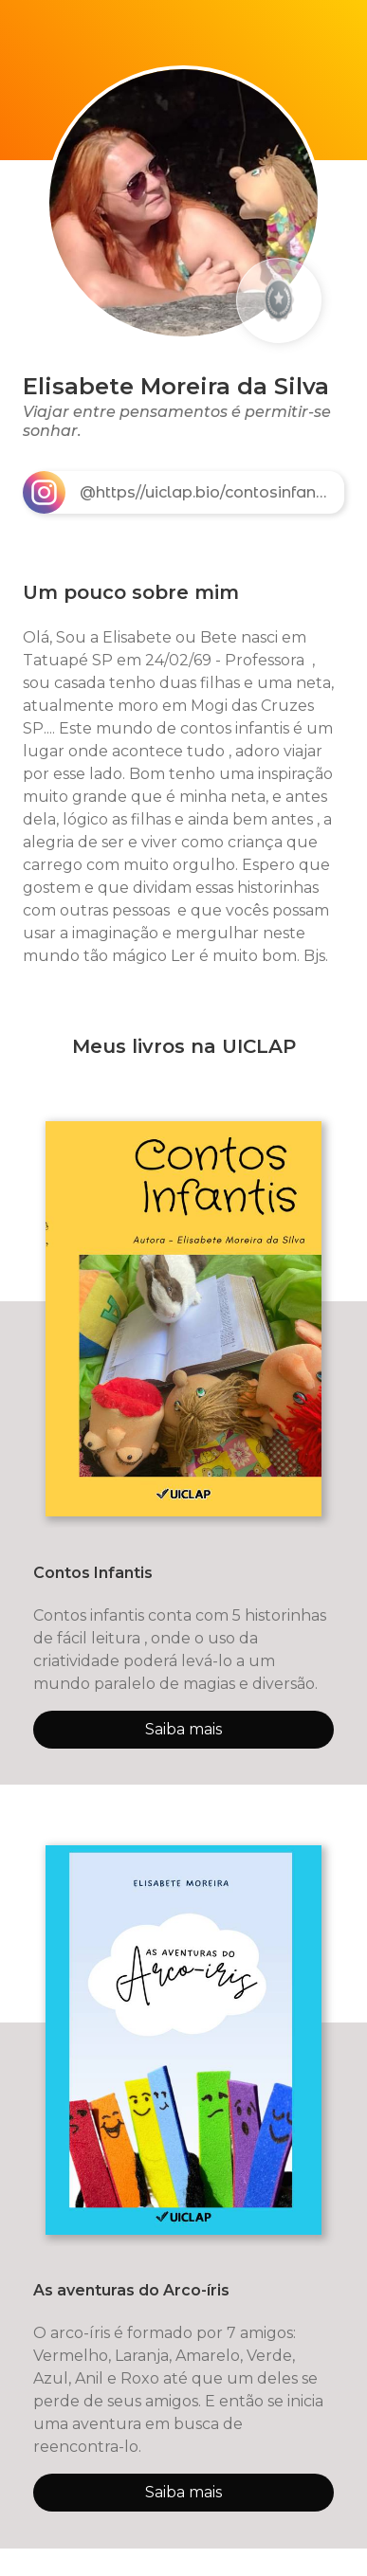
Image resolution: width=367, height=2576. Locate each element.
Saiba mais (183, 1729)
